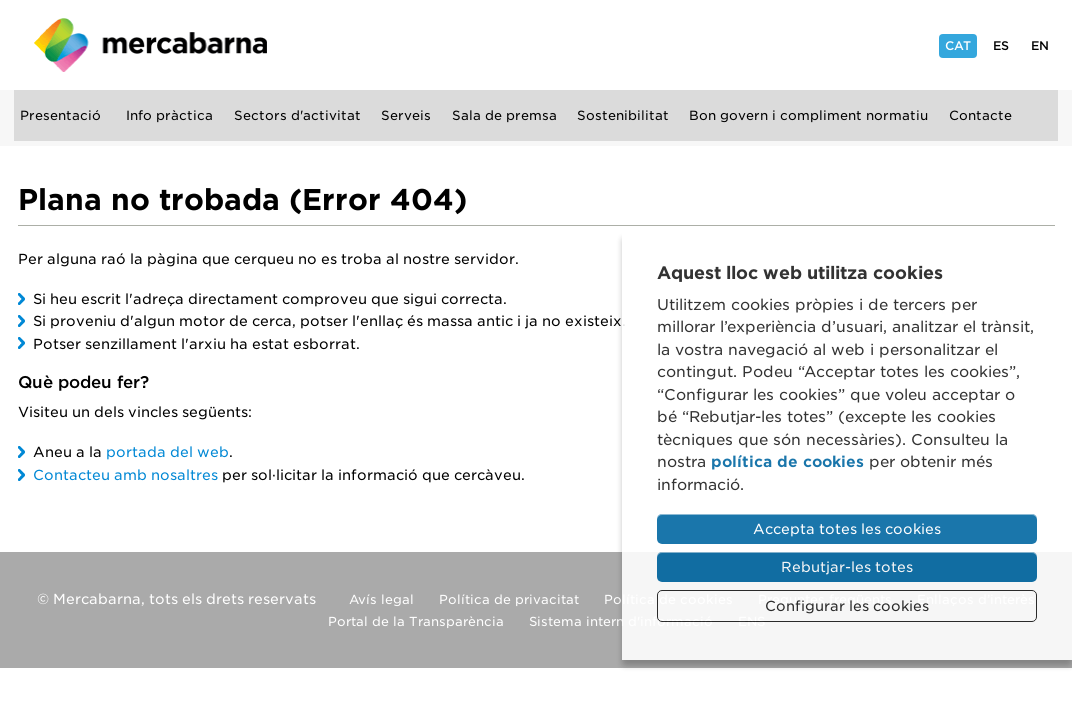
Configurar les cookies (847, 606)
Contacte (983, 115)
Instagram (678, 43)
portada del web (167, 447)
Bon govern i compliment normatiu (812, 115)
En (1040, 45)
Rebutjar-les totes (847, 567)
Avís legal (381, 593)
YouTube (763, 43)
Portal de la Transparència (416, 615)
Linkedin (854, 43)
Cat (958, 48)
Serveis (409, 115)
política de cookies (787, 462)
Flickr (809, 43)
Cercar (41, 173)
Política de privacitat (509, 593)
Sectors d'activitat (300, 115)
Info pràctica (172, 115)
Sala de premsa (507, 115)
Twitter (897, 43)
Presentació (63, 115)
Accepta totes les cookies (847, 529)
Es (1001, 45)
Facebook (721, 43)
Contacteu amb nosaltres (125, 469)
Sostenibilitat (626, 115)
